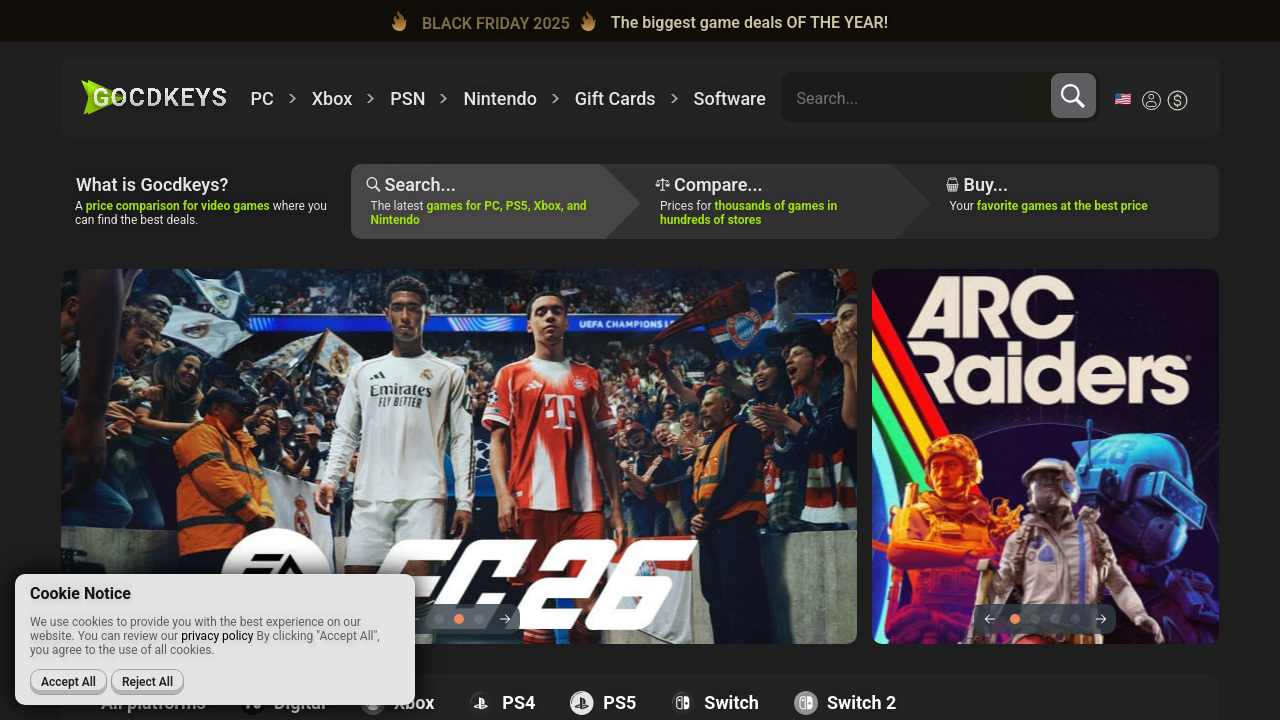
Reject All (147, 682)
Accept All (68, 682)
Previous (989, 619)
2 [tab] (459, 619)
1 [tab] (439, 619)
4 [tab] (1075, 619)
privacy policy (217, 636)
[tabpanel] (943, 456)
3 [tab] (479, 619)
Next (504, 619)
